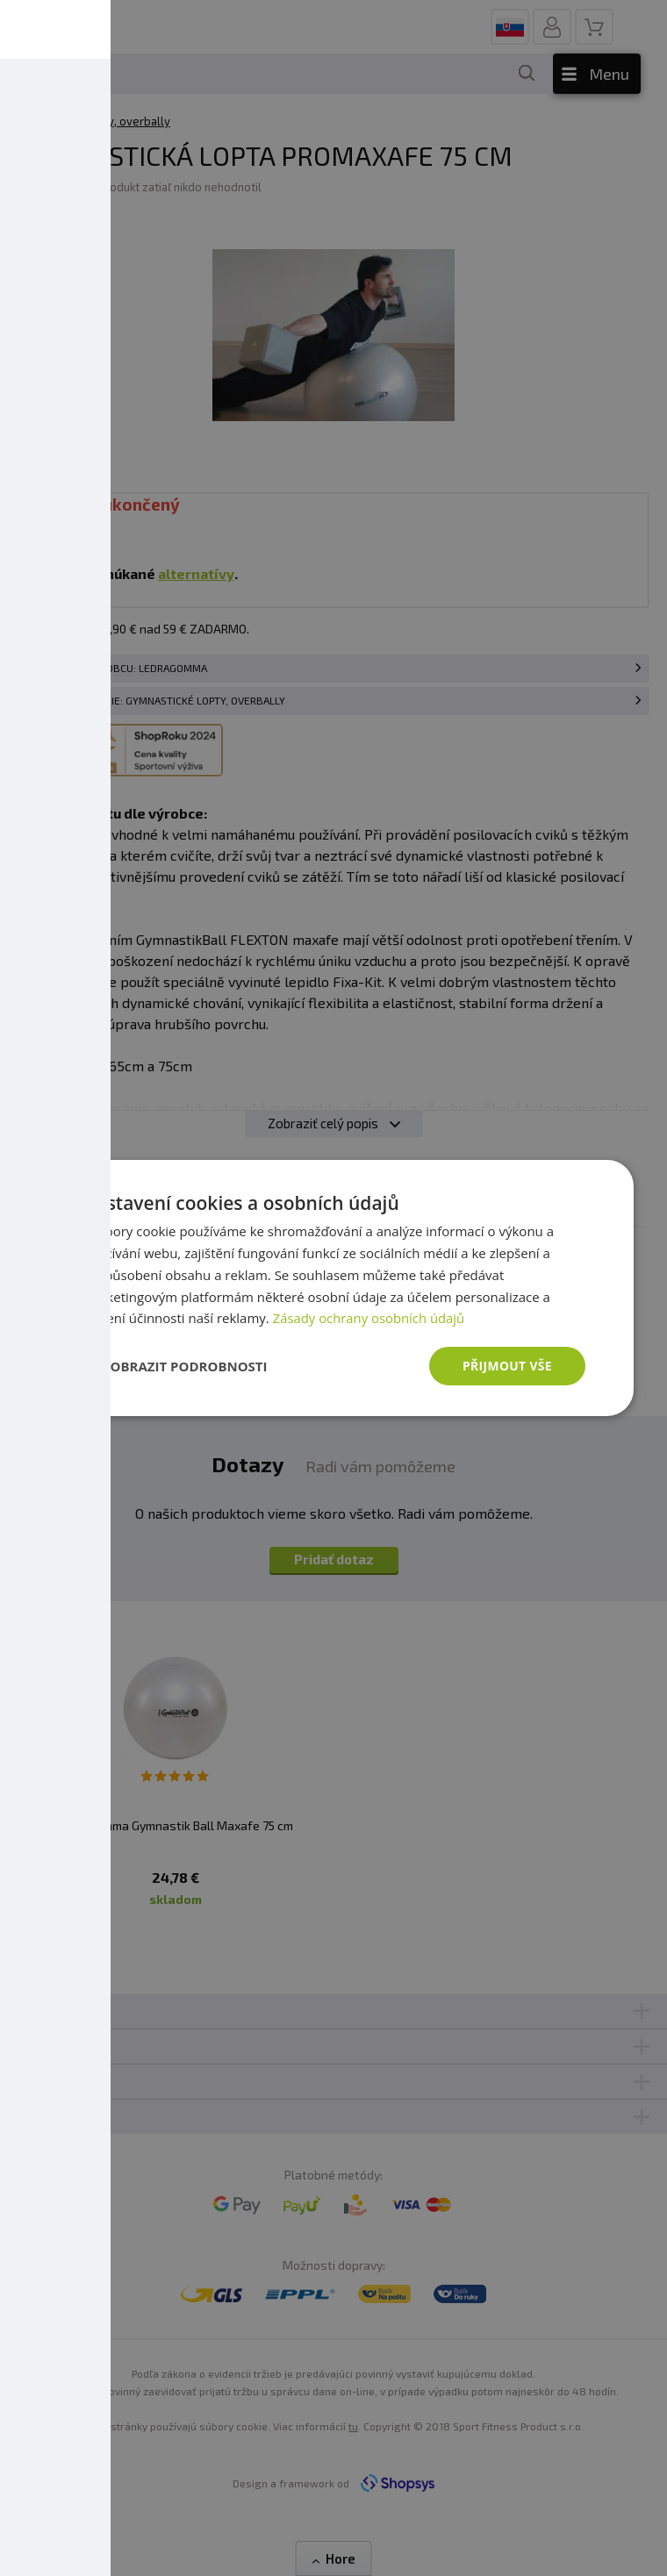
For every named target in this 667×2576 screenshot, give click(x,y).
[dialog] (333, 1288)
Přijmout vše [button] (507, 1365)
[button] (175, 1366)
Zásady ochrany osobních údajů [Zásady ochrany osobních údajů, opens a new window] (370, 1318)
